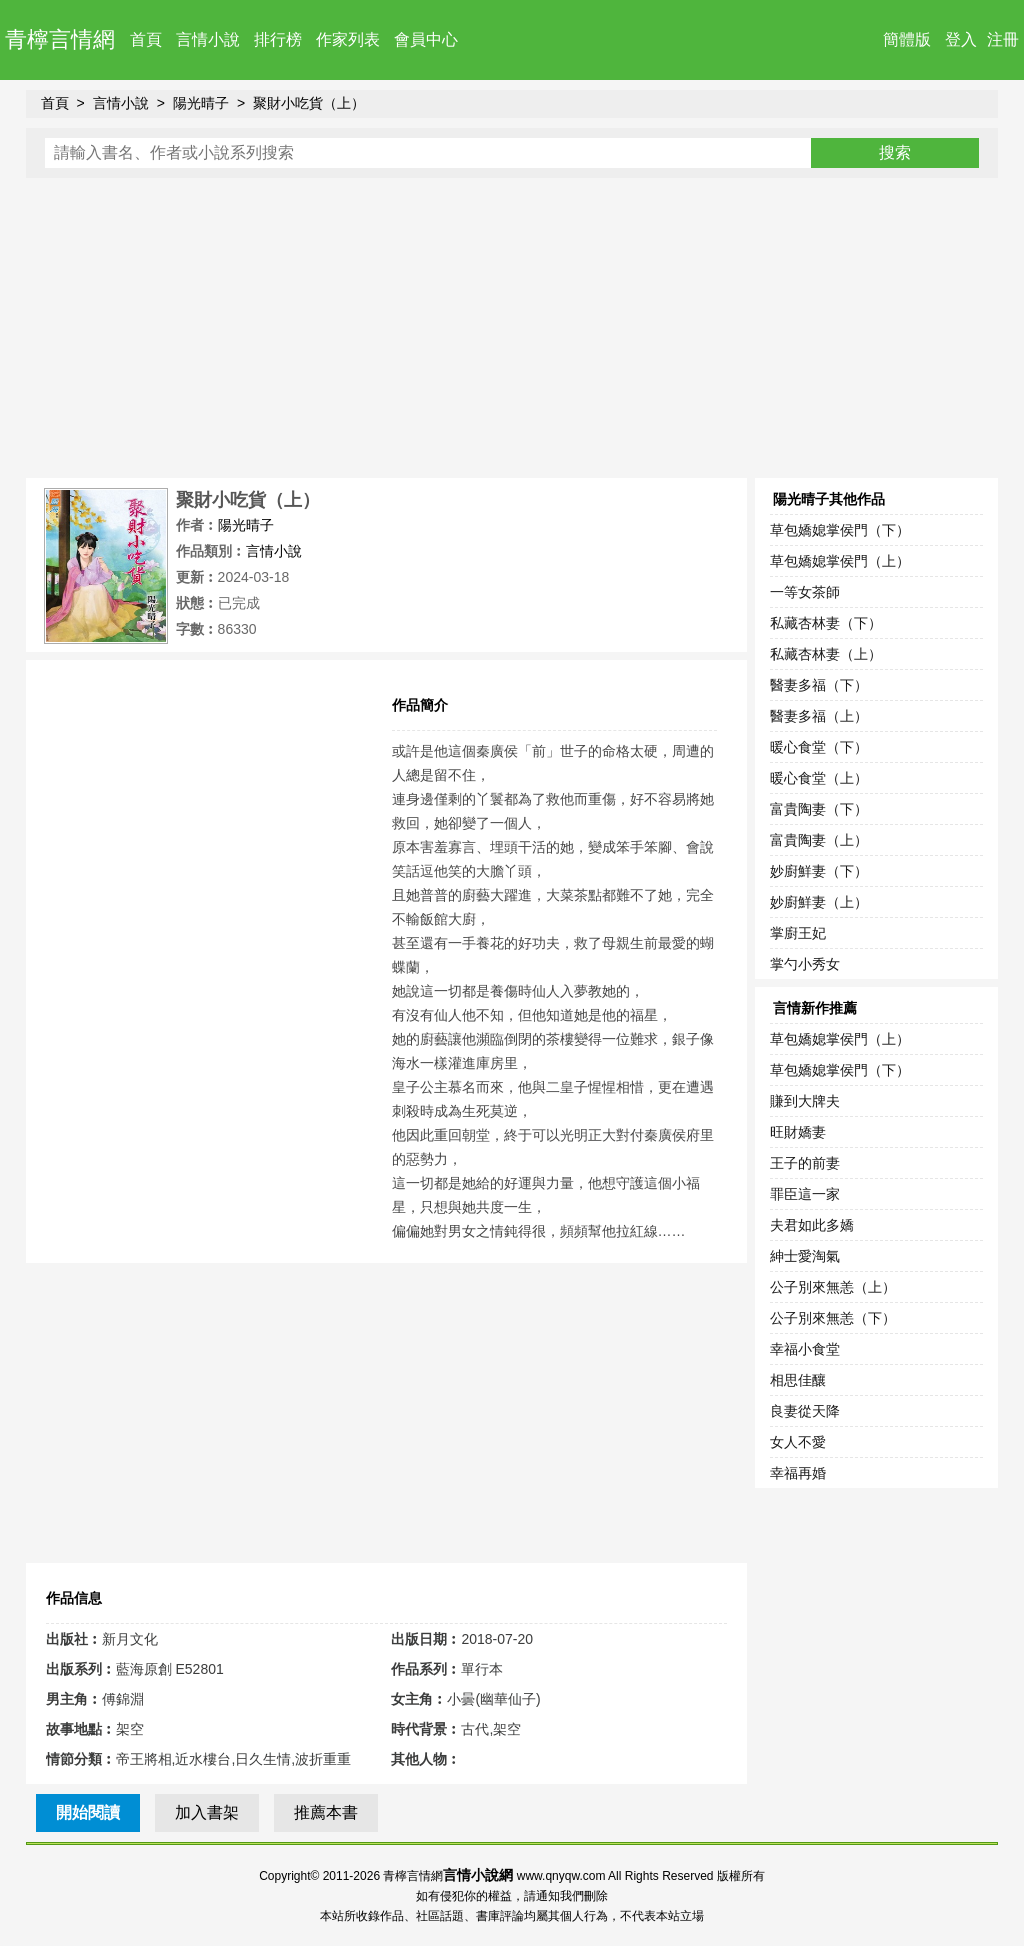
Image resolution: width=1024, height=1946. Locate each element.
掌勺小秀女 (805, 964)
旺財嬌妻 (798, 1132)
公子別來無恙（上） (833, 1287)
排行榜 (278, 39)
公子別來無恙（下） (833, 1318)
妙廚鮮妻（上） (819, 902)
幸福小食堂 (805, 1349)
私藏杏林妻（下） (826, 623)
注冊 (1003, 39)
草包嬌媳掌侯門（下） (840, 530)
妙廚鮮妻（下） (819, 871)
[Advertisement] (512, 328)
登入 (961, 39)
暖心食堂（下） (819, 747)
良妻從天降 (805, 1411)
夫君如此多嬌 (812, 1225)
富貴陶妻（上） (819, 840)
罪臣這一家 (805, 1194)
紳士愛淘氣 (805, 1256)
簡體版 (907, 39)
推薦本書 (326, 1812)
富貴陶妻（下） (819, 809)
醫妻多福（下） (819, 685)
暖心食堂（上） (819, 778)
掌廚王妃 (798, 933)
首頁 (146, 39)
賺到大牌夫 (805, 1101)
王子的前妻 (805, 1163)
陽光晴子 (201, 103)
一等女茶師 (805, 592)
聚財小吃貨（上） (309, 103)
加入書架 (207, 1812)
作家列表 (348, 39)
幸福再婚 (798, 1473)
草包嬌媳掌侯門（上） (840, 561)
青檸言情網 (60, 39)
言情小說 (208, 39)
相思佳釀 (798, 1380)
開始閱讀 (88, 1812)
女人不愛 (798, 1442)
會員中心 (426, 39)
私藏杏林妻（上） (826, 654)
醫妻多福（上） (819, 716)
